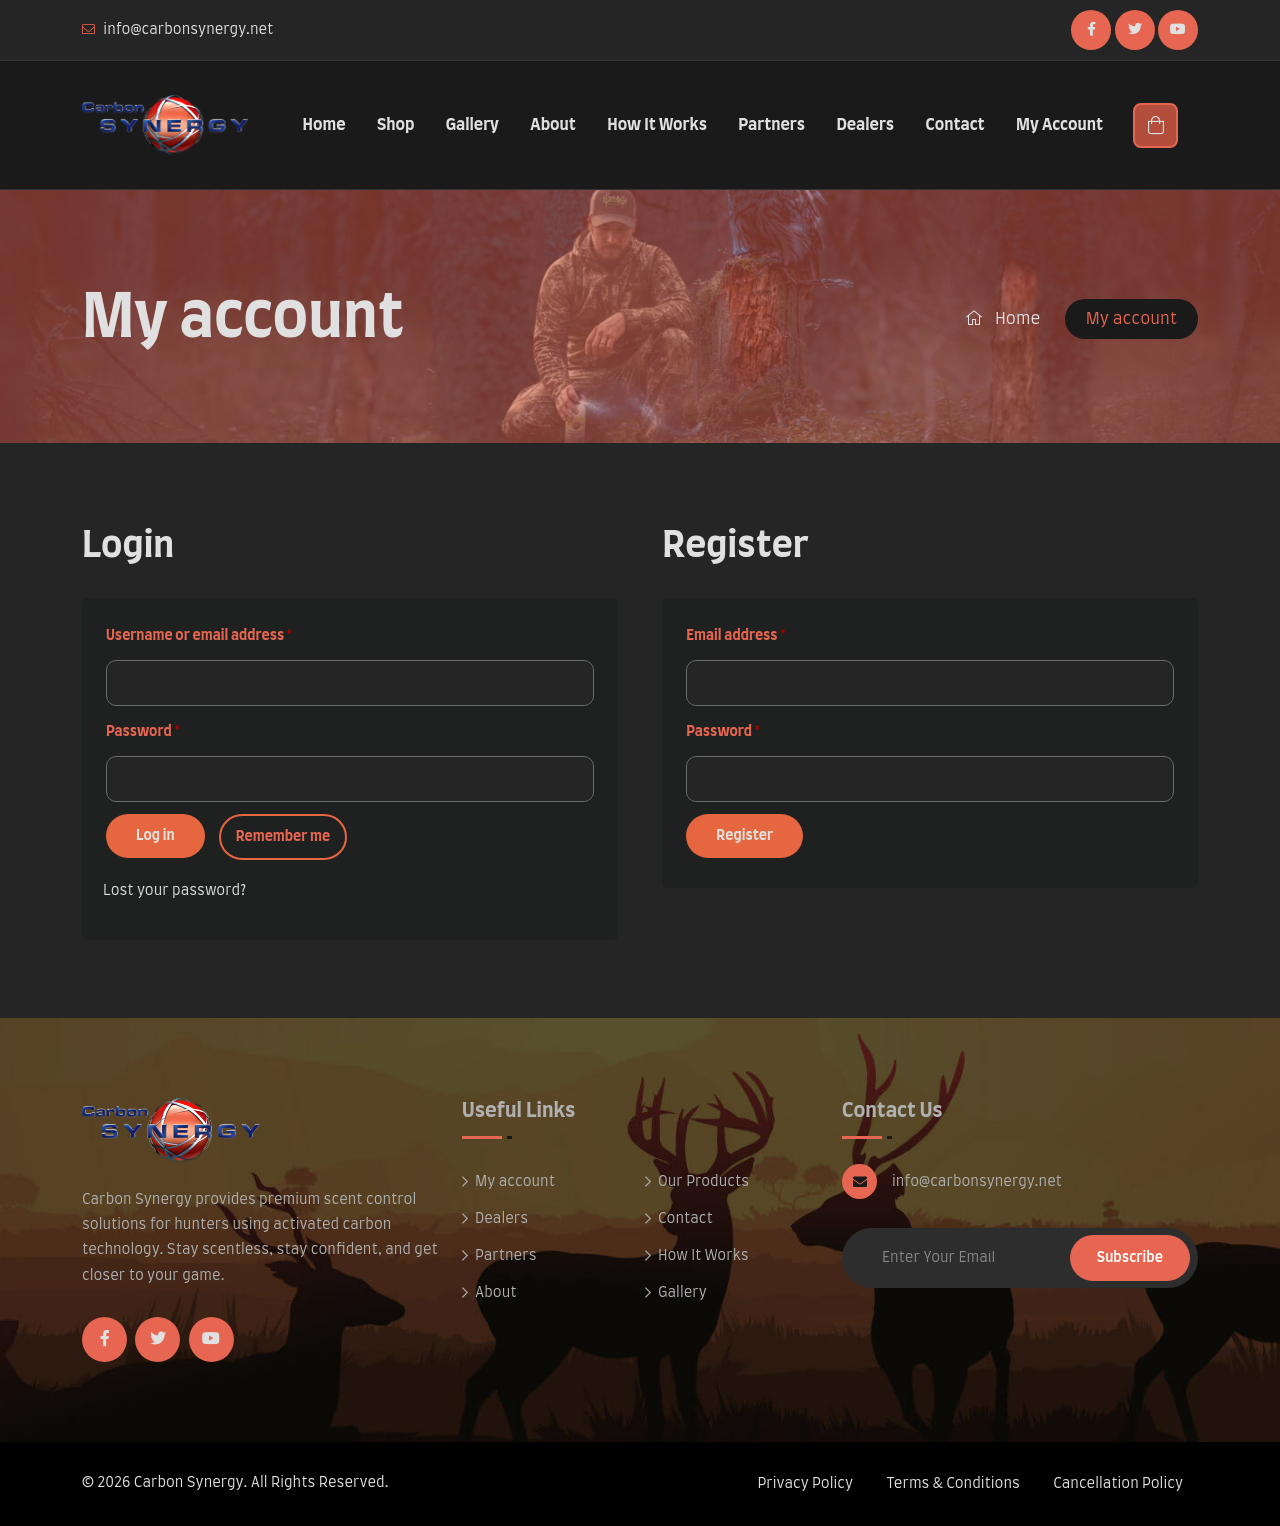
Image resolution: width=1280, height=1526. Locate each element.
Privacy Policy (805, 1484)
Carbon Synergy (188, 1483)
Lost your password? (174, 891)
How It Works (657, 125)
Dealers (865, 125)
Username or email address (228, 632)
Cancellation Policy (1118, 1484)
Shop (395, 125)
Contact (955, 125)
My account (515, 1182)
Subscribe (1130, 1258)
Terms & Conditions (952, 1484)
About (553, 125)
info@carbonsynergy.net (177, 30)
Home (324, 125)
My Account (1059, 125)
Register (744, 836)
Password (172, 728)
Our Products (703, 1182)
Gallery (472, 125)
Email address (765, 632)
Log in (155, 836)
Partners (771, 125)
